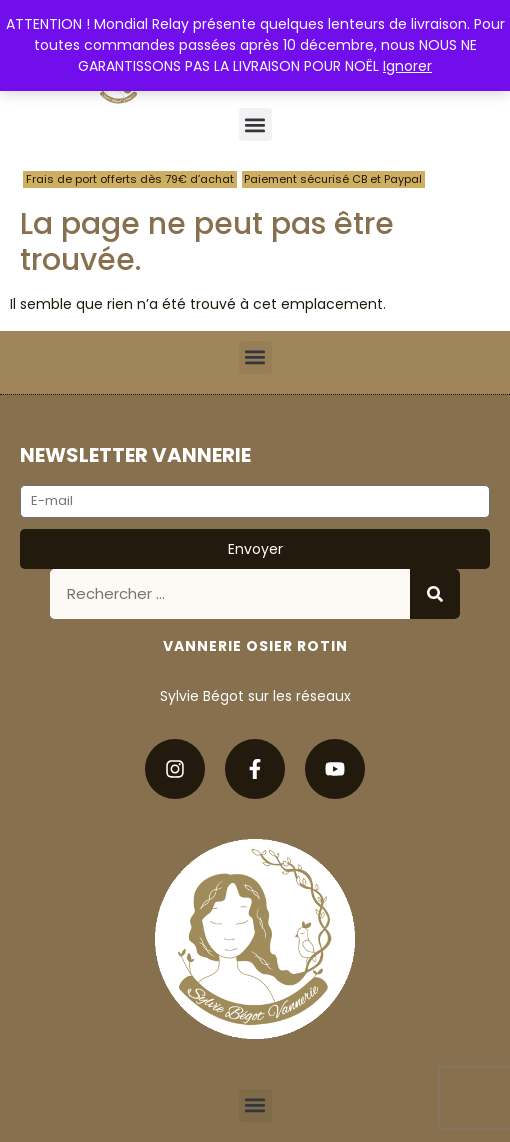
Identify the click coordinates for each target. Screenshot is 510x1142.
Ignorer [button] (407, 66)
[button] (255, 124)
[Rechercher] (435, 594)
